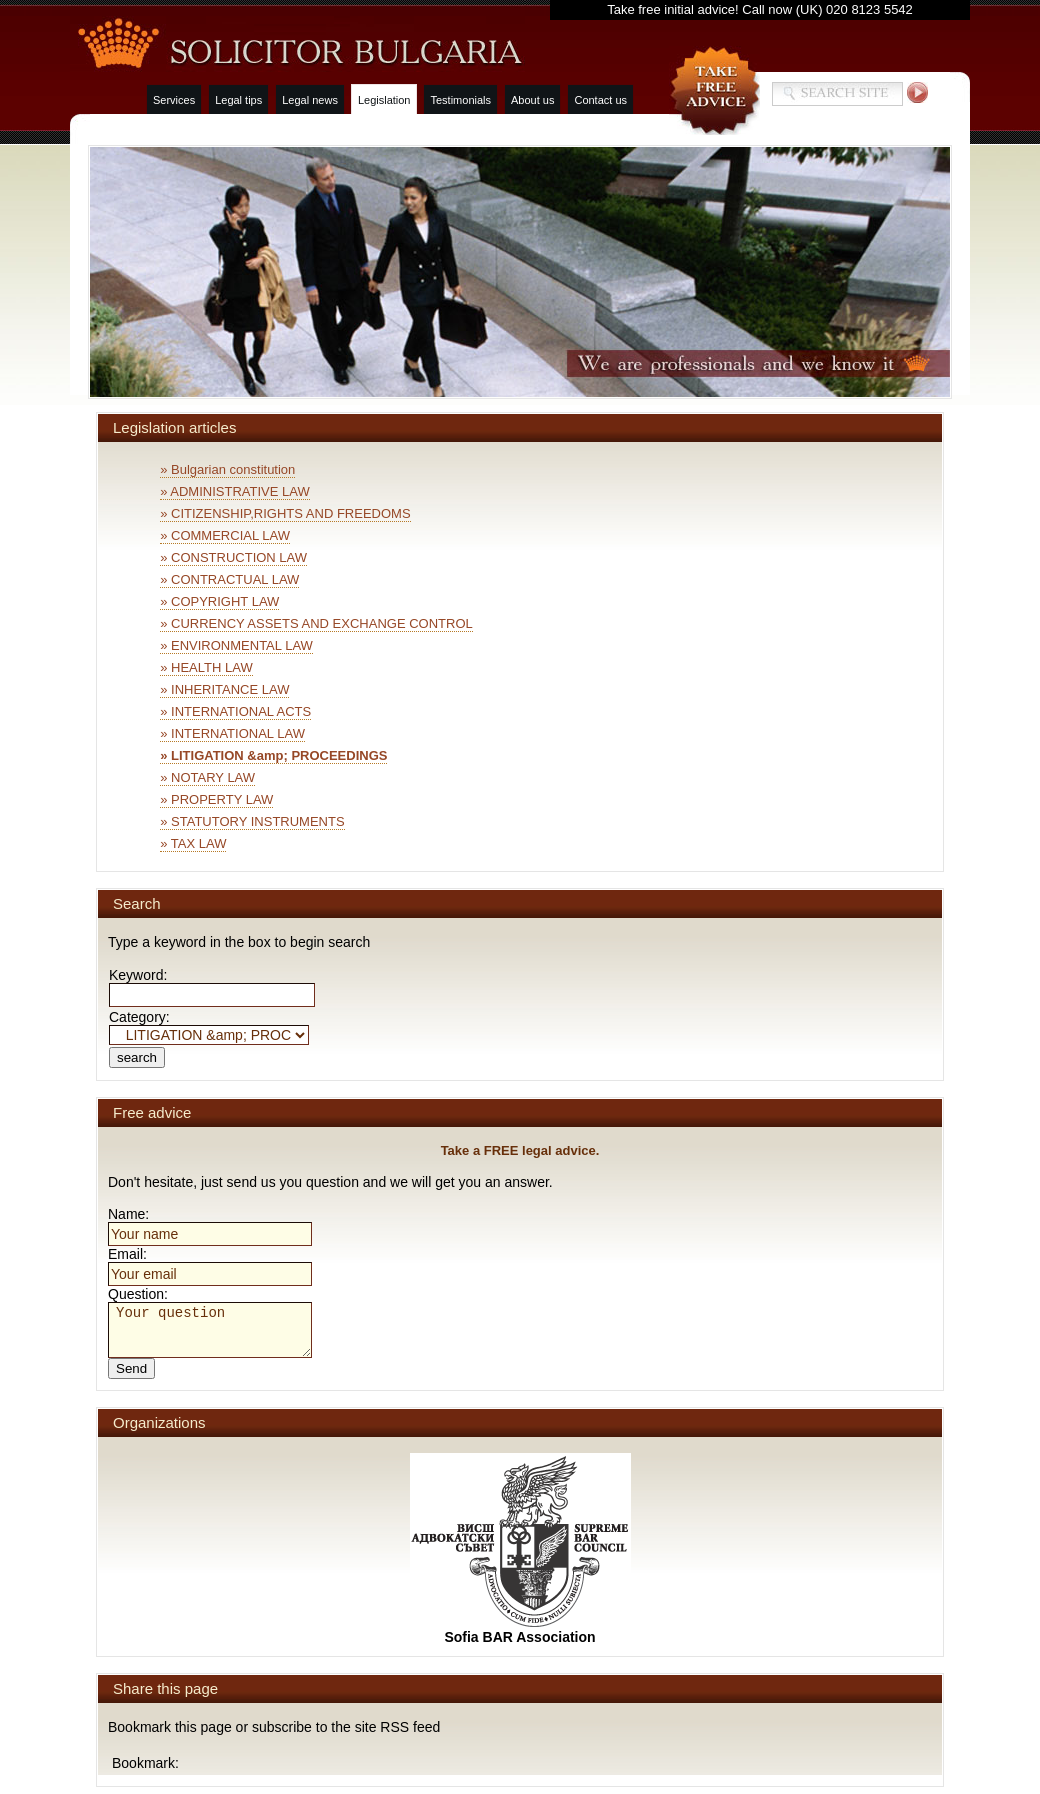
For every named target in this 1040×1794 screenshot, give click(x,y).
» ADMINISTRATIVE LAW (235, 491)
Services (174, 100)
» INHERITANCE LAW (224, 689)
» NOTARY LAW (207, 777)
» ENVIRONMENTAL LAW (236, 645)
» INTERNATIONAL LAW (232, 733)
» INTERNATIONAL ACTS (235, 711)
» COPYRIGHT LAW (219, 601)
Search (137, 903)
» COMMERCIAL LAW (225, 535)
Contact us (600, 100)
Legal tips (238, 100)
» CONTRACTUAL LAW (229, 579)
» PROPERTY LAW (216, 799)
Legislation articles (174, 427)
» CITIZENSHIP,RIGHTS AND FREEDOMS (285, 513)
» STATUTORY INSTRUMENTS (252, 821)
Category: (209, 1025)
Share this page (165, 1688)
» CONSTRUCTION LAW (233, 557)
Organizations (159, 1422)
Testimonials (460, 100)
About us (532, 100)
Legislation (384, 100)
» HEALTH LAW (206, 667)
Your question (210, 1330)
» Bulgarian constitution (227, 469)
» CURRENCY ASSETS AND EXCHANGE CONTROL (316, 623)
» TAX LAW (193, 843)
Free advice (152, 1112)
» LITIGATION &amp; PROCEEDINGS (273, 755)
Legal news (310, 100)
